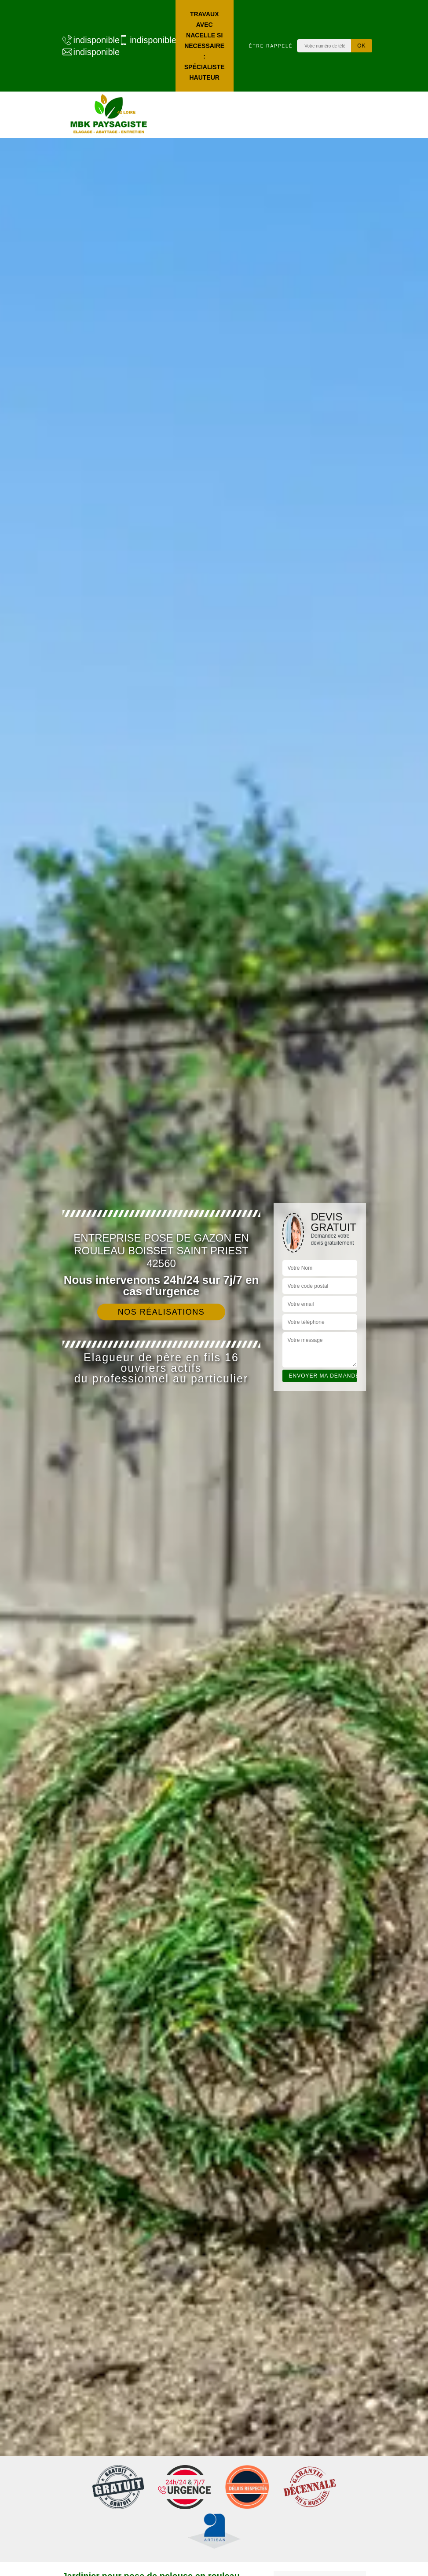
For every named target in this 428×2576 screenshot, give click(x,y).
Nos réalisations (161, 1312)
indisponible (86, 40)
